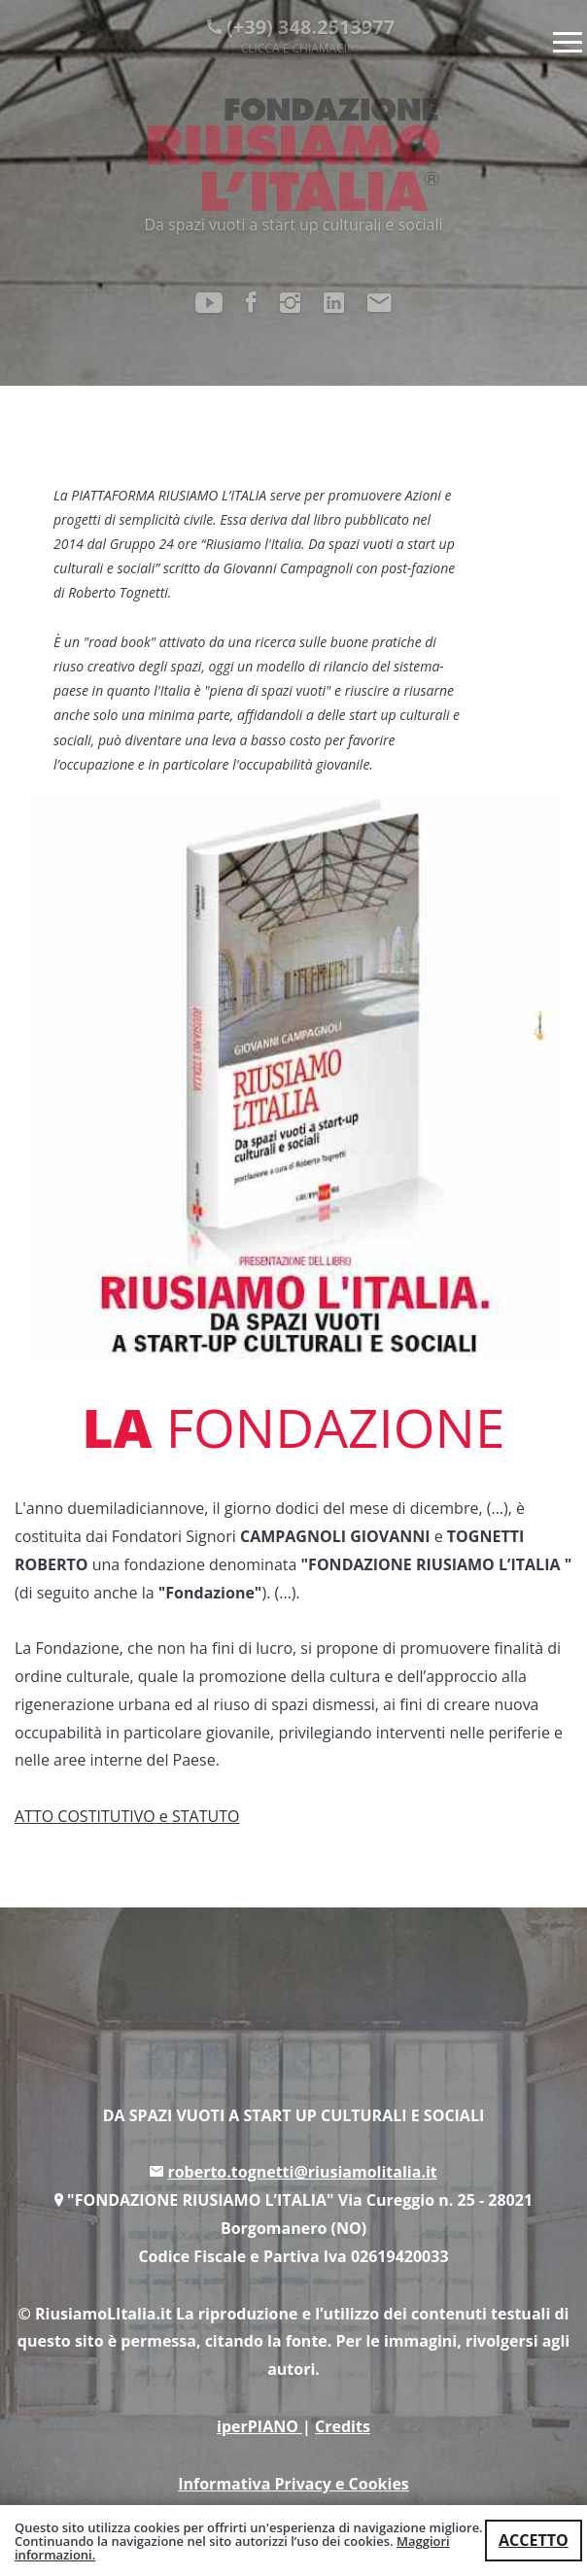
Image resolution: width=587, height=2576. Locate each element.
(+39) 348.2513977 (301, 34)
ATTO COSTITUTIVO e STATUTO (127, 1816)
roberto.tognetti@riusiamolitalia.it (301, 2171)
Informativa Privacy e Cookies (293, 2483)
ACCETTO (534, 2540)
